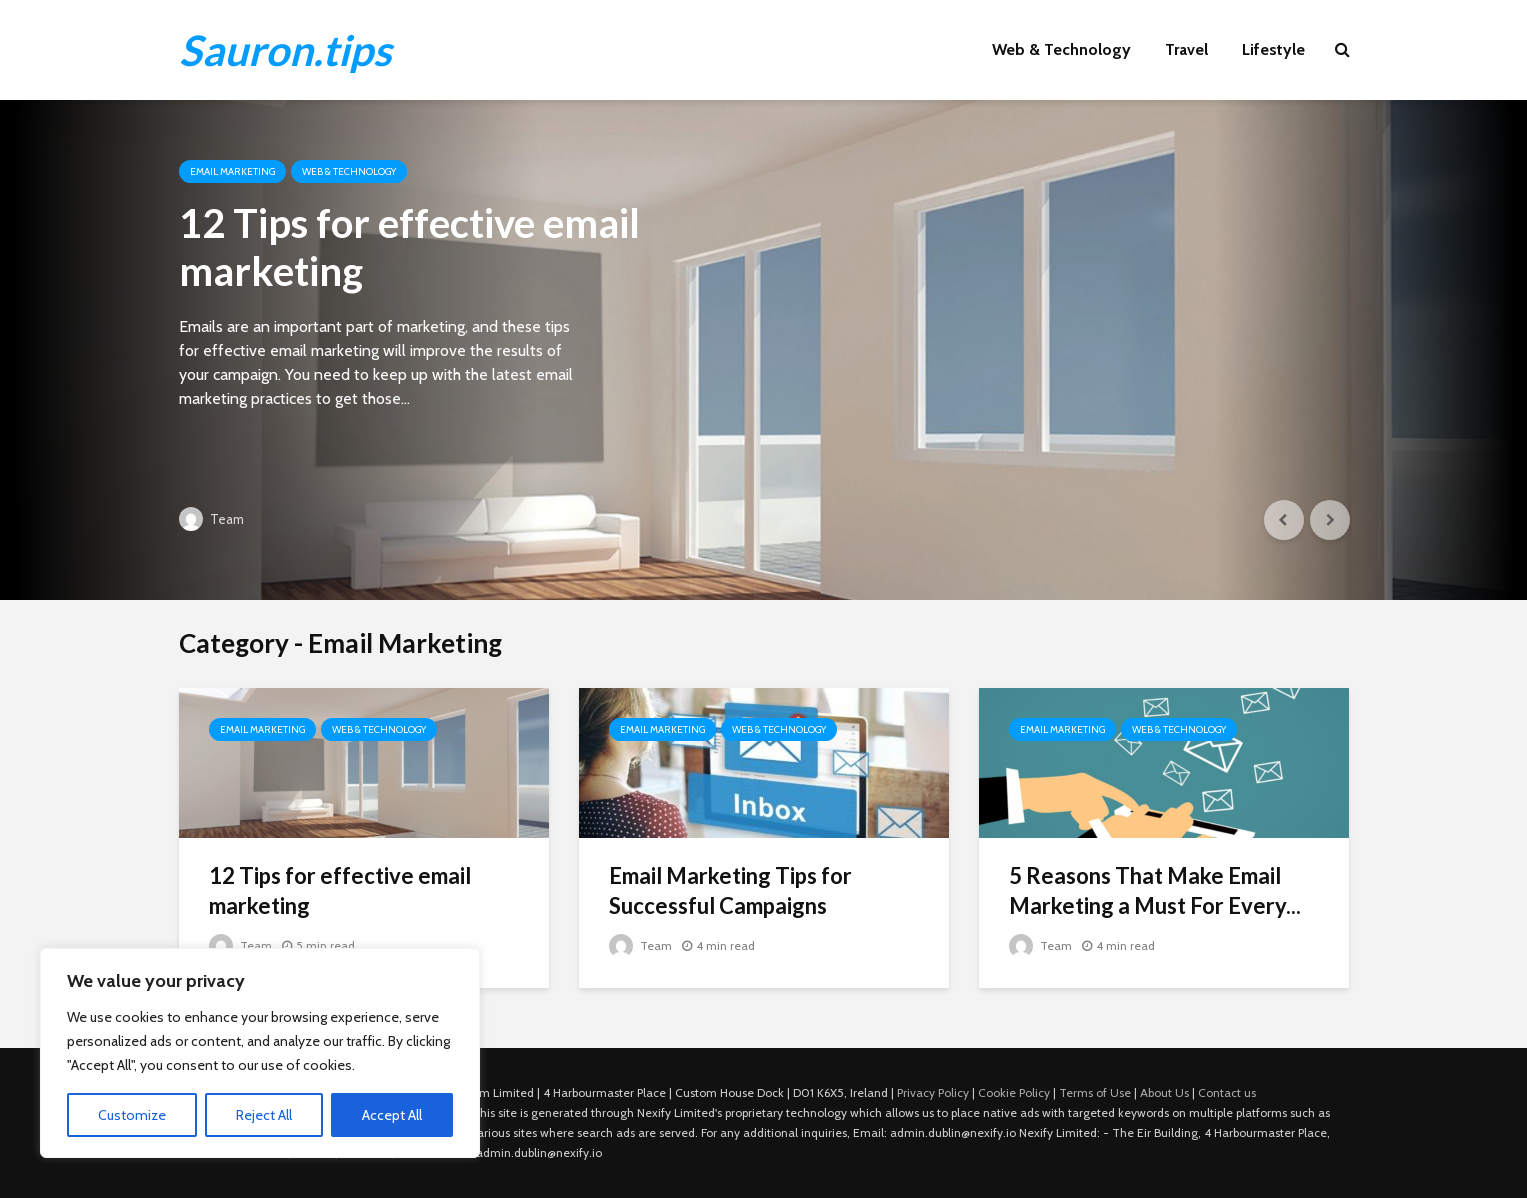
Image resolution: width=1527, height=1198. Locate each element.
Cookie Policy (1014, 1092)
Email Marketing (232, 171)
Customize (132, 1115)
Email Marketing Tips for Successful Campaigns (730, 890)
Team (211, 519)
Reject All (264, 1115)
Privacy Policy (933, 1092)
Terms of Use (1095, 1092)
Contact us (1227, 1092)
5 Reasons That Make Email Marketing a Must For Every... (1155, 890)
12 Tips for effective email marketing (409, 247)
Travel (1186, 49)
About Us (1164, 1092)
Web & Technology (1061, 49)
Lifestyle (1273, 49)
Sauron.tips (285, 50)
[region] (260, 1053)
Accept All (392, 1115)
